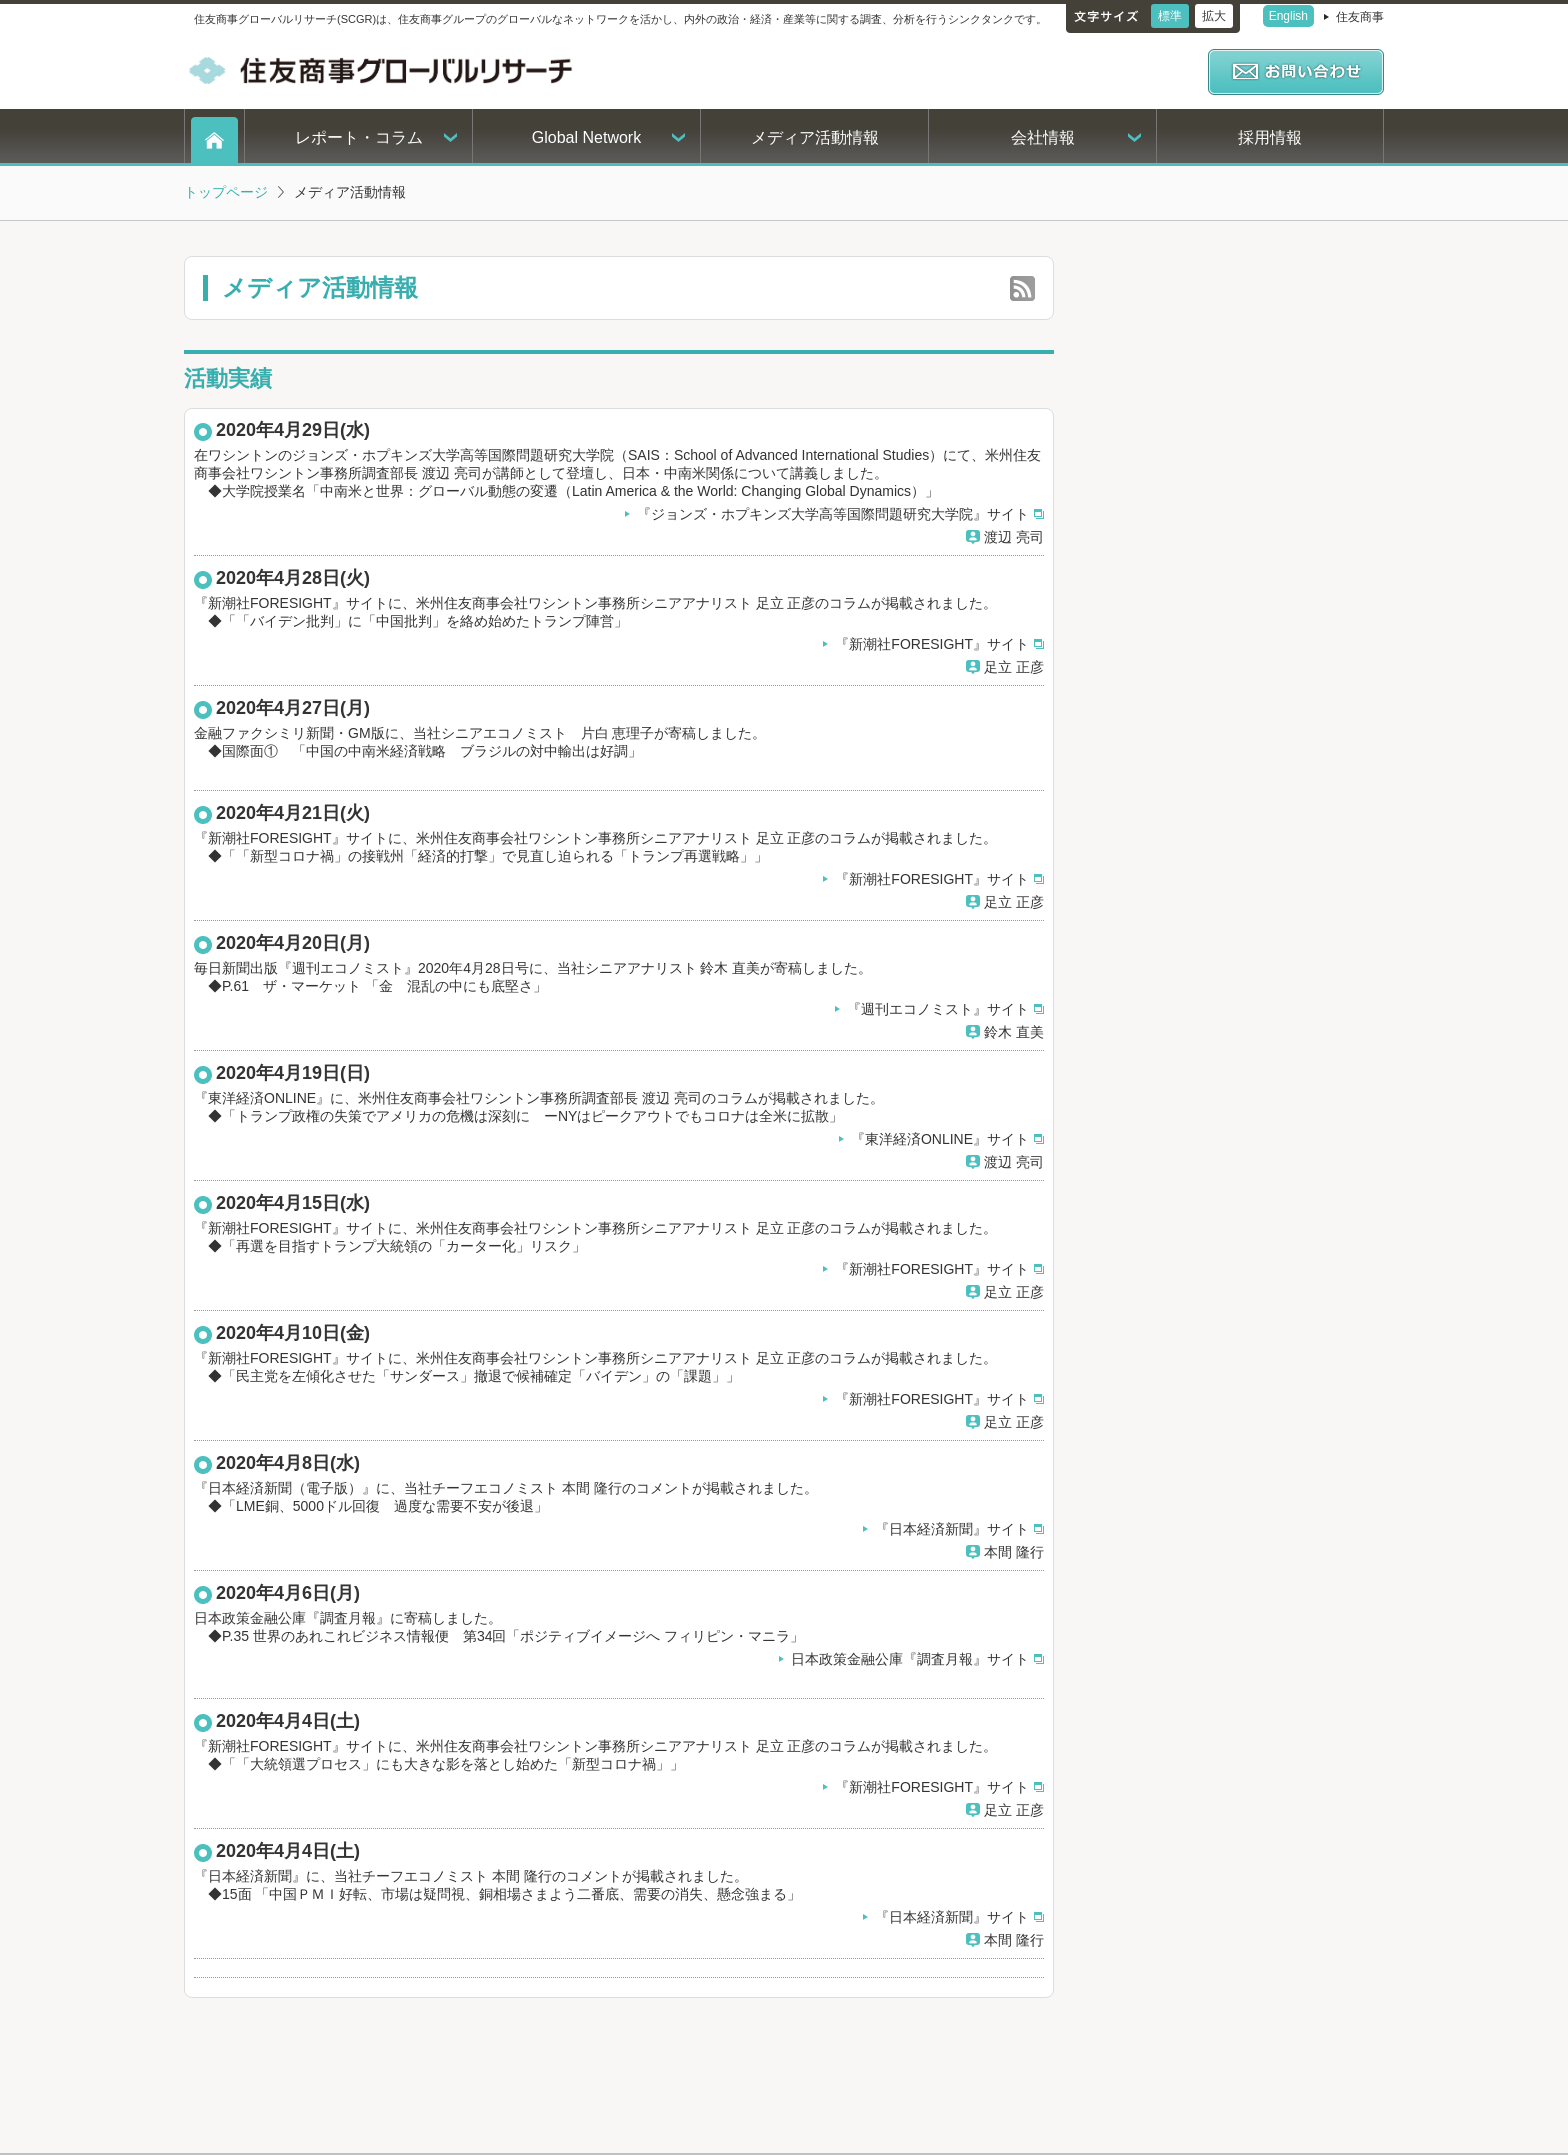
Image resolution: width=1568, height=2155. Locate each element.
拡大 (1214, 16)
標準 (1170, 16)
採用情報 (1270, 137)
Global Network (586, 137)
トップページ (226, 192)
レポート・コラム (359, 137)
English (1288, 16)
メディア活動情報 (815, 137)
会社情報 (1043, 137)
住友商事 (1360, 17)
